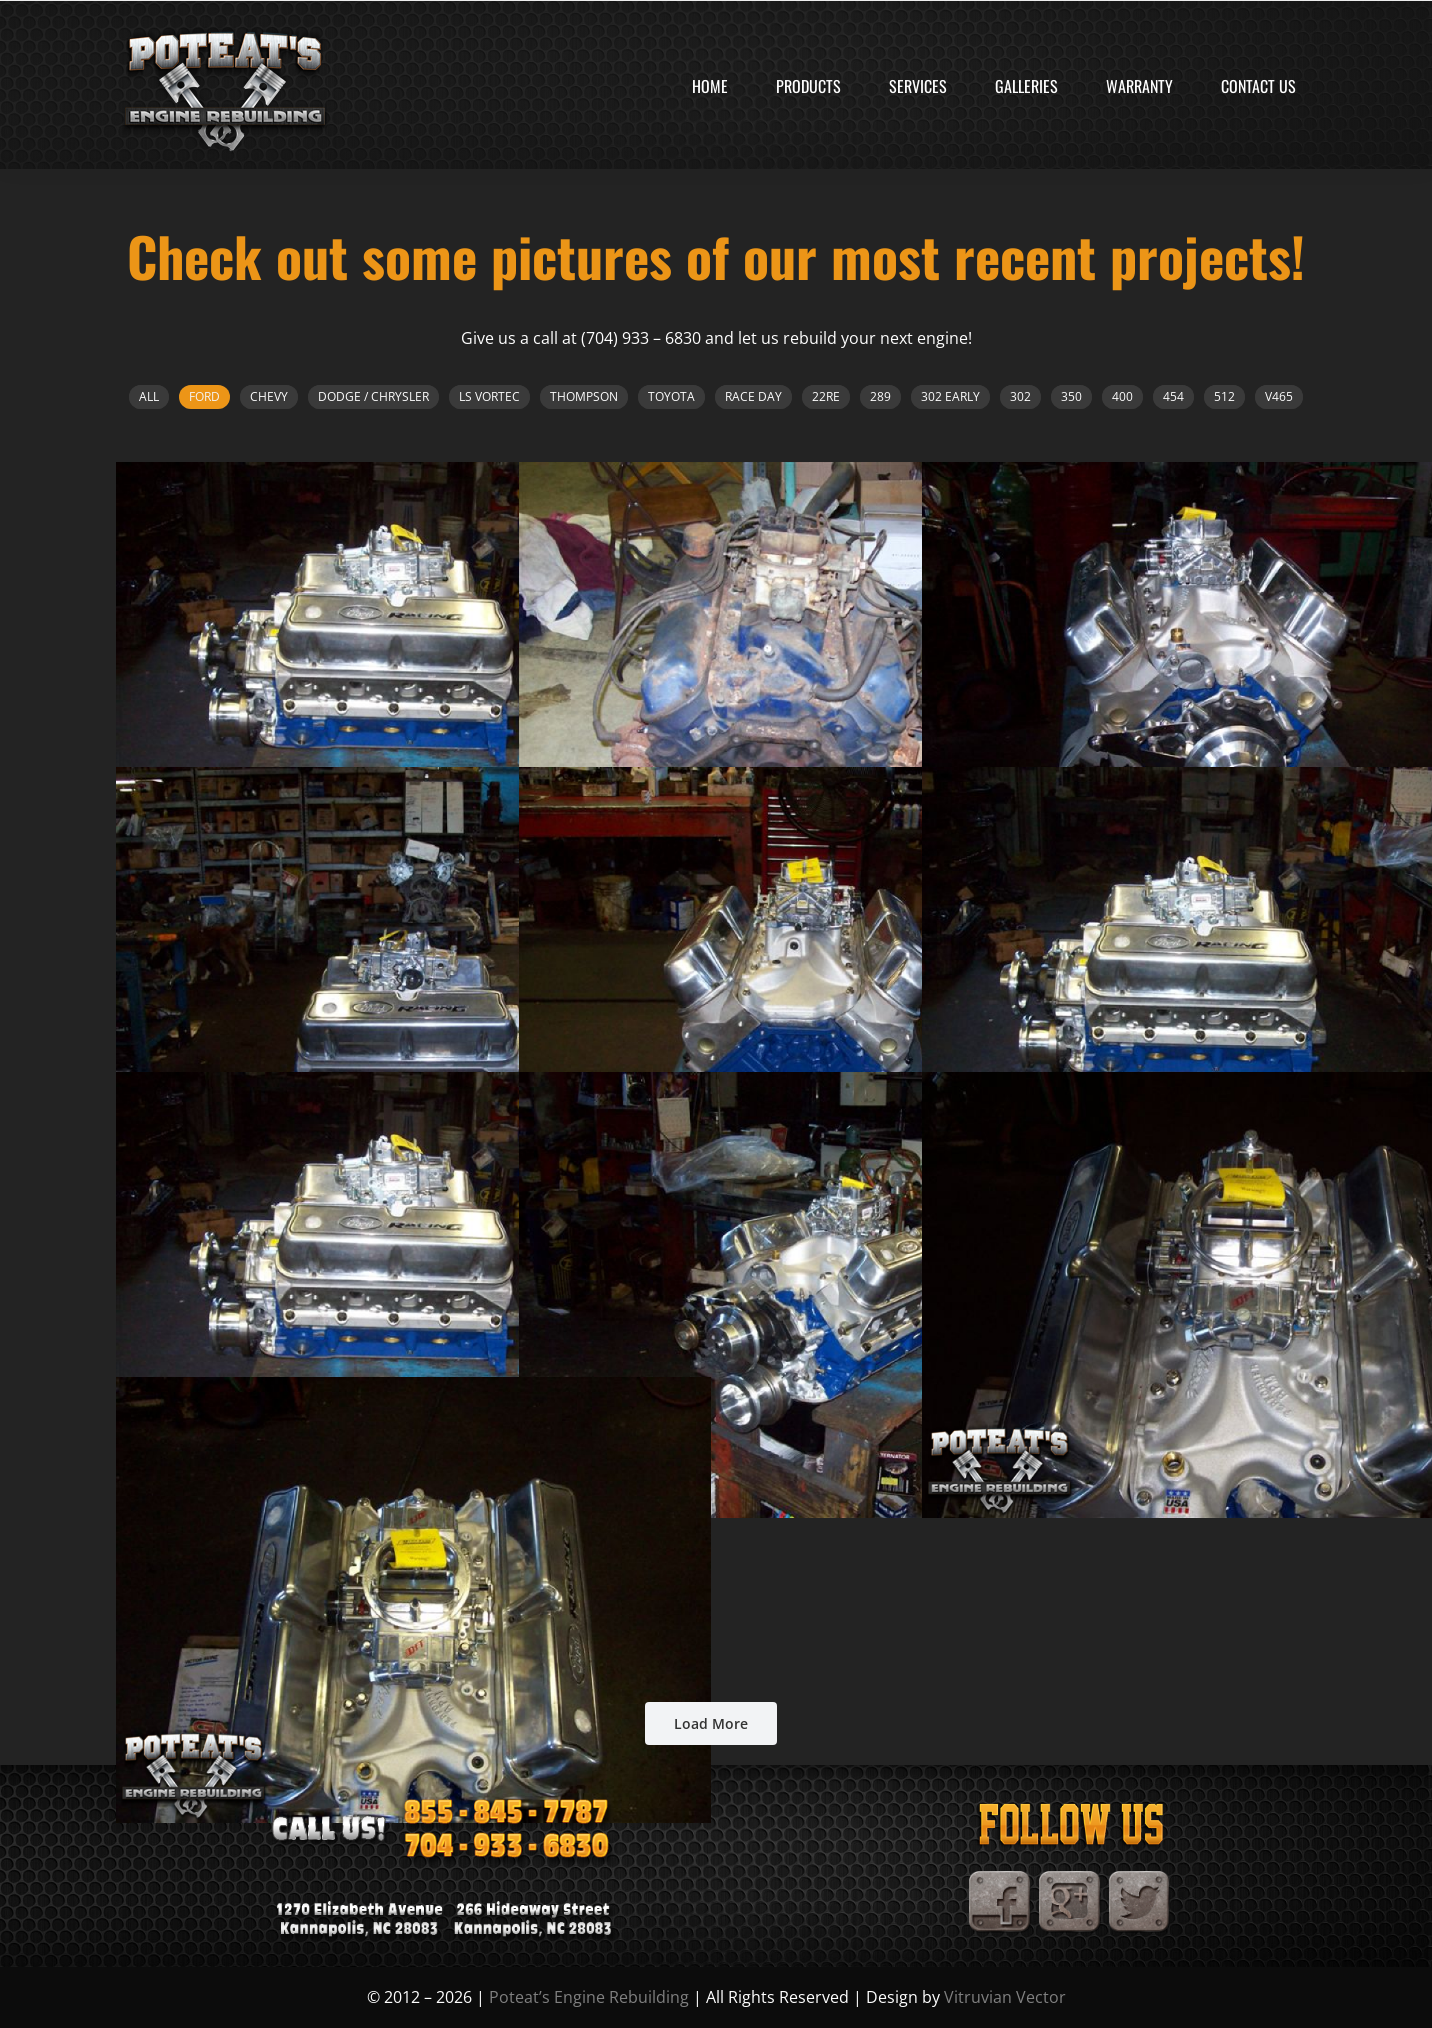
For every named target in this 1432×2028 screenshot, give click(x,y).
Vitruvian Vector (1005, 1997)
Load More (711, 1723)
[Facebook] (1000, 1879)
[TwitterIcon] (1140, 1879)
